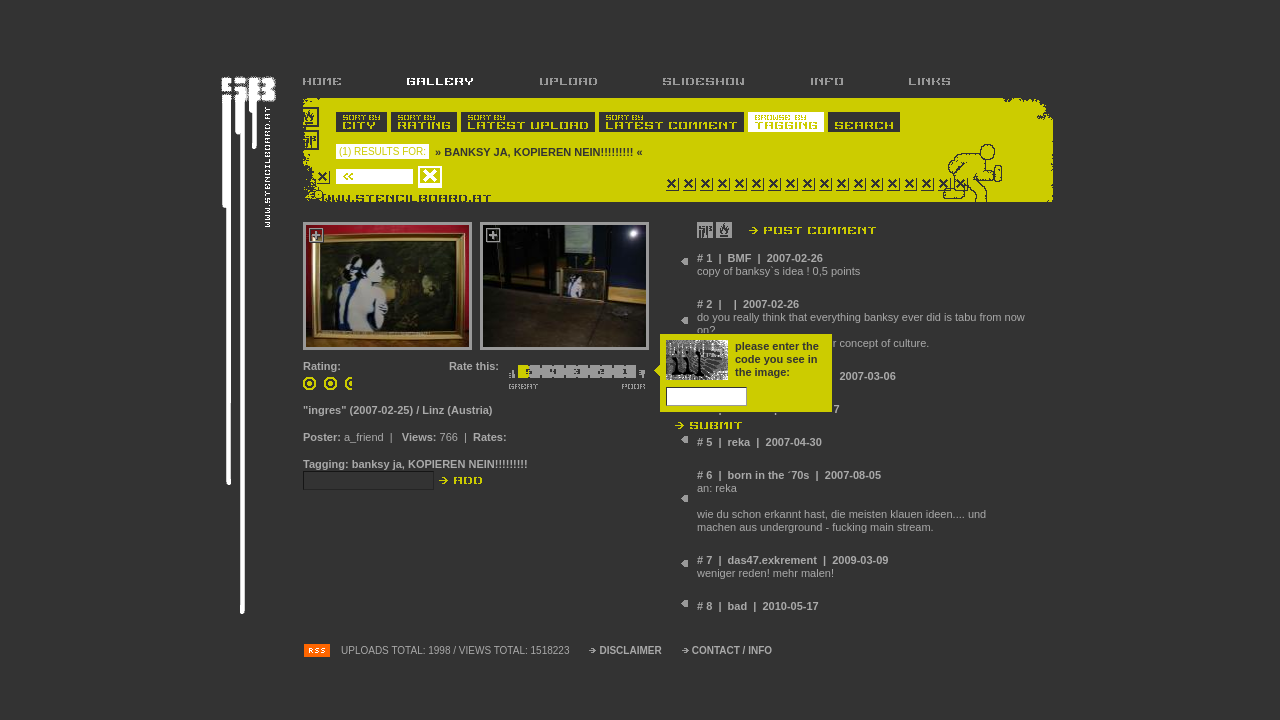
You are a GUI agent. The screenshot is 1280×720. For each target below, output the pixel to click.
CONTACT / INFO (732, 650)
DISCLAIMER (630, 650)
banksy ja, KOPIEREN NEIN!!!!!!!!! (440, 464)
